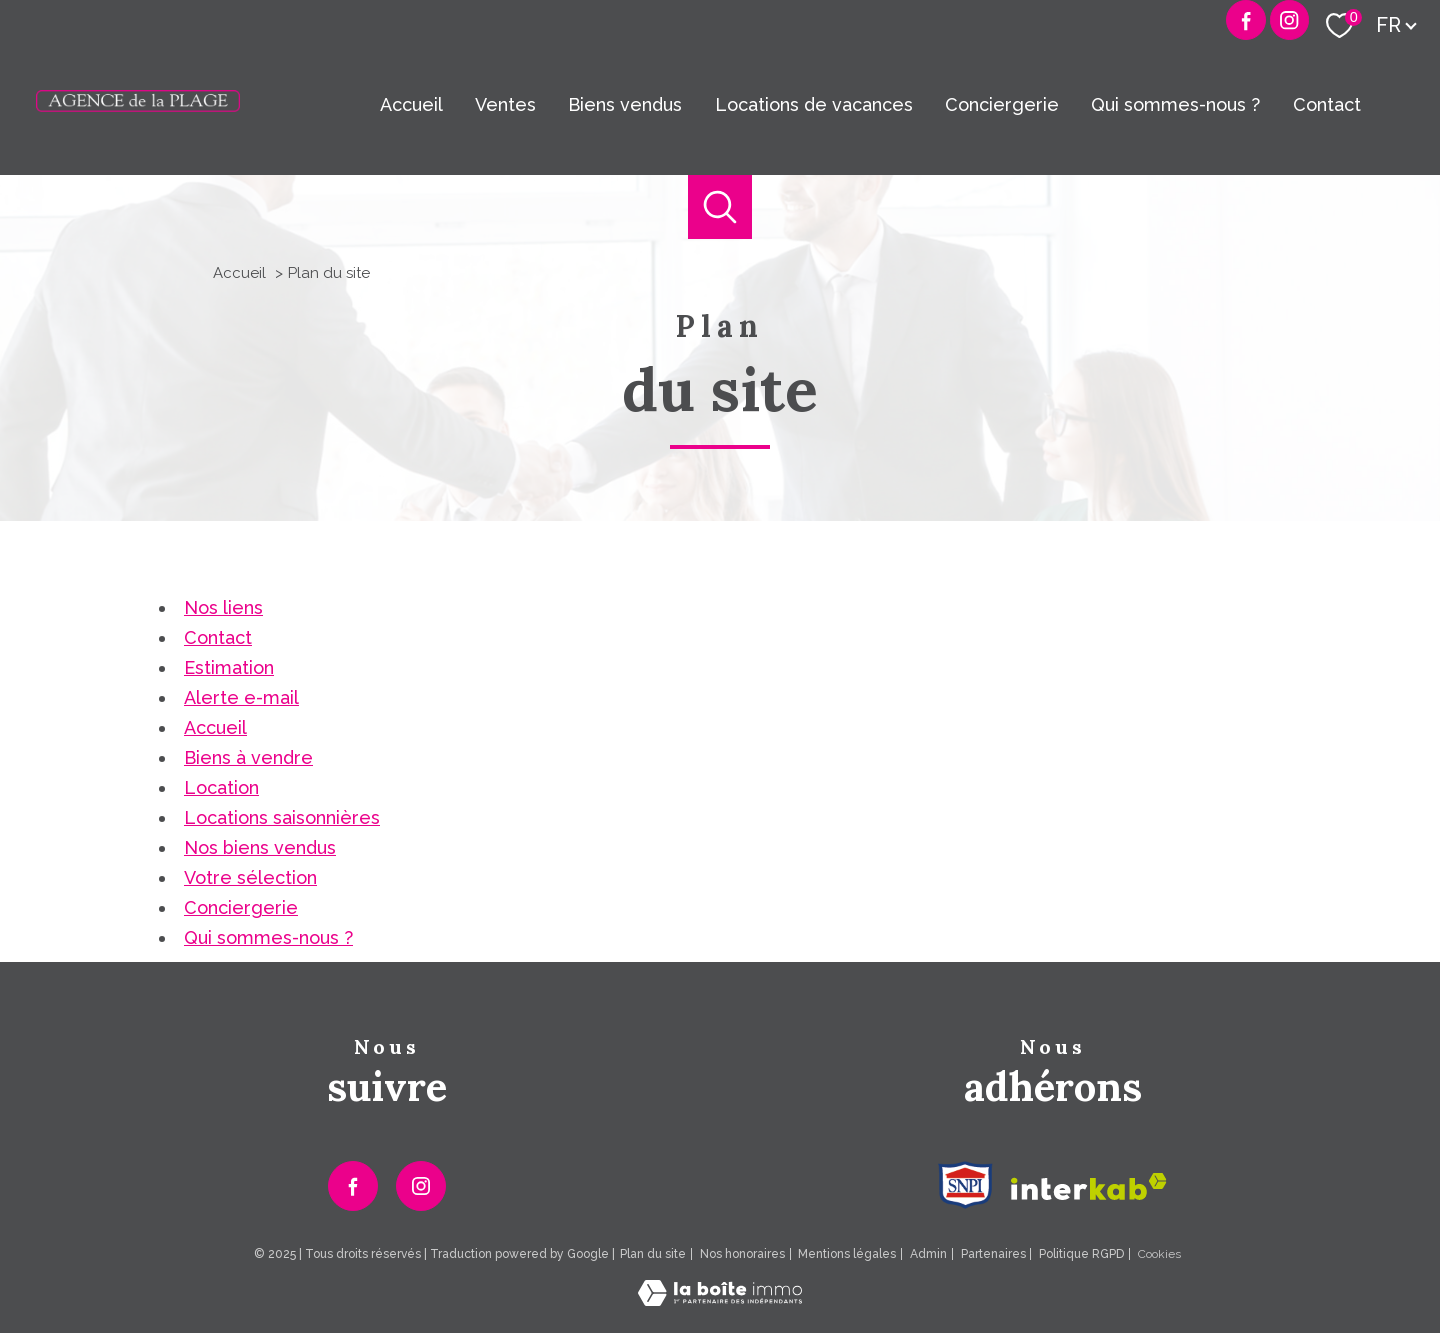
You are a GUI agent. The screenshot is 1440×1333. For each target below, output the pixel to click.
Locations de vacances (814, 104)
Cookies (1159, 1254)
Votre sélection (250, 877)
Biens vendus (625, 104)
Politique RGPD (1081, 1254)
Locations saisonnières (282, 817)
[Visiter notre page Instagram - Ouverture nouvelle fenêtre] (1290, 20)
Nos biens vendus (260, 847)
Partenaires (993, 1254)
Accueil (411, 104)
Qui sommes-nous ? (1175, 104)
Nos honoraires (742, 1254)
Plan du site (653, 1254)
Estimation (229, 667)
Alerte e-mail (241, 697)
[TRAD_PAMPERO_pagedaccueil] (138, 105)
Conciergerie (1002, 104)
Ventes (505, 104)
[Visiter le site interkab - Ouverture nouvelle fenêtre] (1089, 1186)
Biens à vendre (248, 757)
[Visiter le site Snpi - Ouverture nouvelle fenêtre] (965, 1185)
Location (221, 787)
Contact (1327, 104)
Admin (928, 1254)
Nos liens (223, 607)
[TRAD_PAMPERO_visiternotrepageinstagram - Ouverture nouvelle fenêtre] (421, 1186)
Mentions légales (847, 1254)
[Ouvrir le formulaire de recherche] (720, 207)
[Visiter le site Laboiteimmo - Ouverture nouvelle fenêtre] (720, 1299)
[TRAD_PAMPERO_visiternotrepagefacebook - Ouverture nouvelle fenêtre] (1246, 20)
